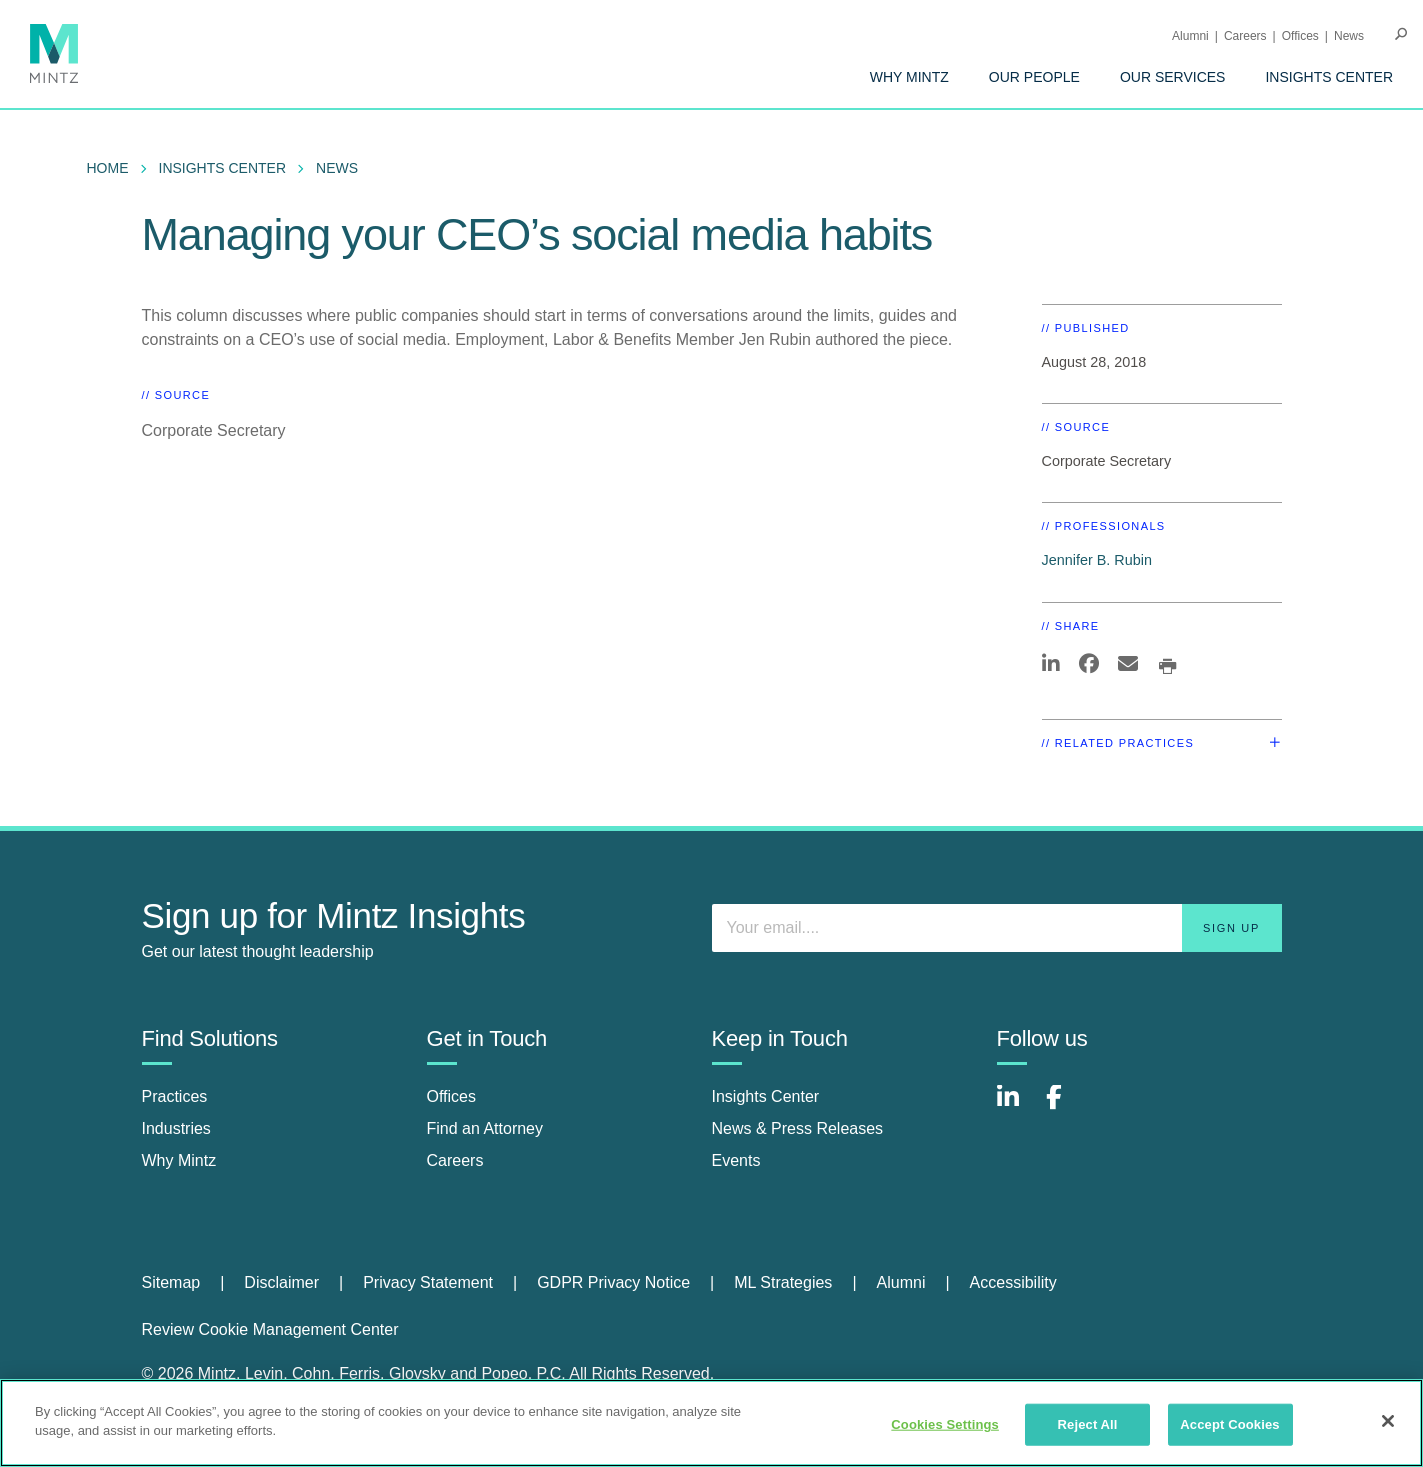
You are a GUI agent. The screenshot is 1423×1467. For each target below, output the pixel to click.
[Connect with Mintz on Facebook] (1066, 1107)
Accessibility (1013, 1282)
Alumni (1190, 36)
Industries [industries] (176, 1128)
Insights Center (1329, 77)
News (1349, 36)
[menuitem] (909, 77)
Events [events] (736, 1160)
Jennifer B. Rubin (1097, 560)
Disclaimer (281, 1282)
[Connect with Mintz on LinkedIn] (1017, 1107)
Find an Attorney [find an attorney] (485, 1128)
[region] (711, 1423)
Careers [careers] (455, 1160)
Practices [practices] (175, 1096)
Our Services (1173, 77)
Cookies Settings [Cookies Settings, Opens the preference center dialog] (945, 1424)
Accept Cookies (1229, 1424)
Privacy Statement (428, 1282)
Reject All (1088, 1424)
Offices (1300, 36)
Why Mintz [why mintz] (179, 1160)
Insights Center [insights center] (766, 1096)
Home (108, 168)
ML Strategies (783, 1282)
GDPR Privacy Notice (613, 1282)
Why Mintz (909, 77)
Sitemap (171, 1282)
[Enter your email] (997, 928)
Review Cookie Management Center (270, 1329)
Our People (1034, 77)
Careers (1245, 36)
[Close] (1388, 1421)
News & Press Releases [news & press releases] (798, 1128)
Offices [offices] (452, 1096)
